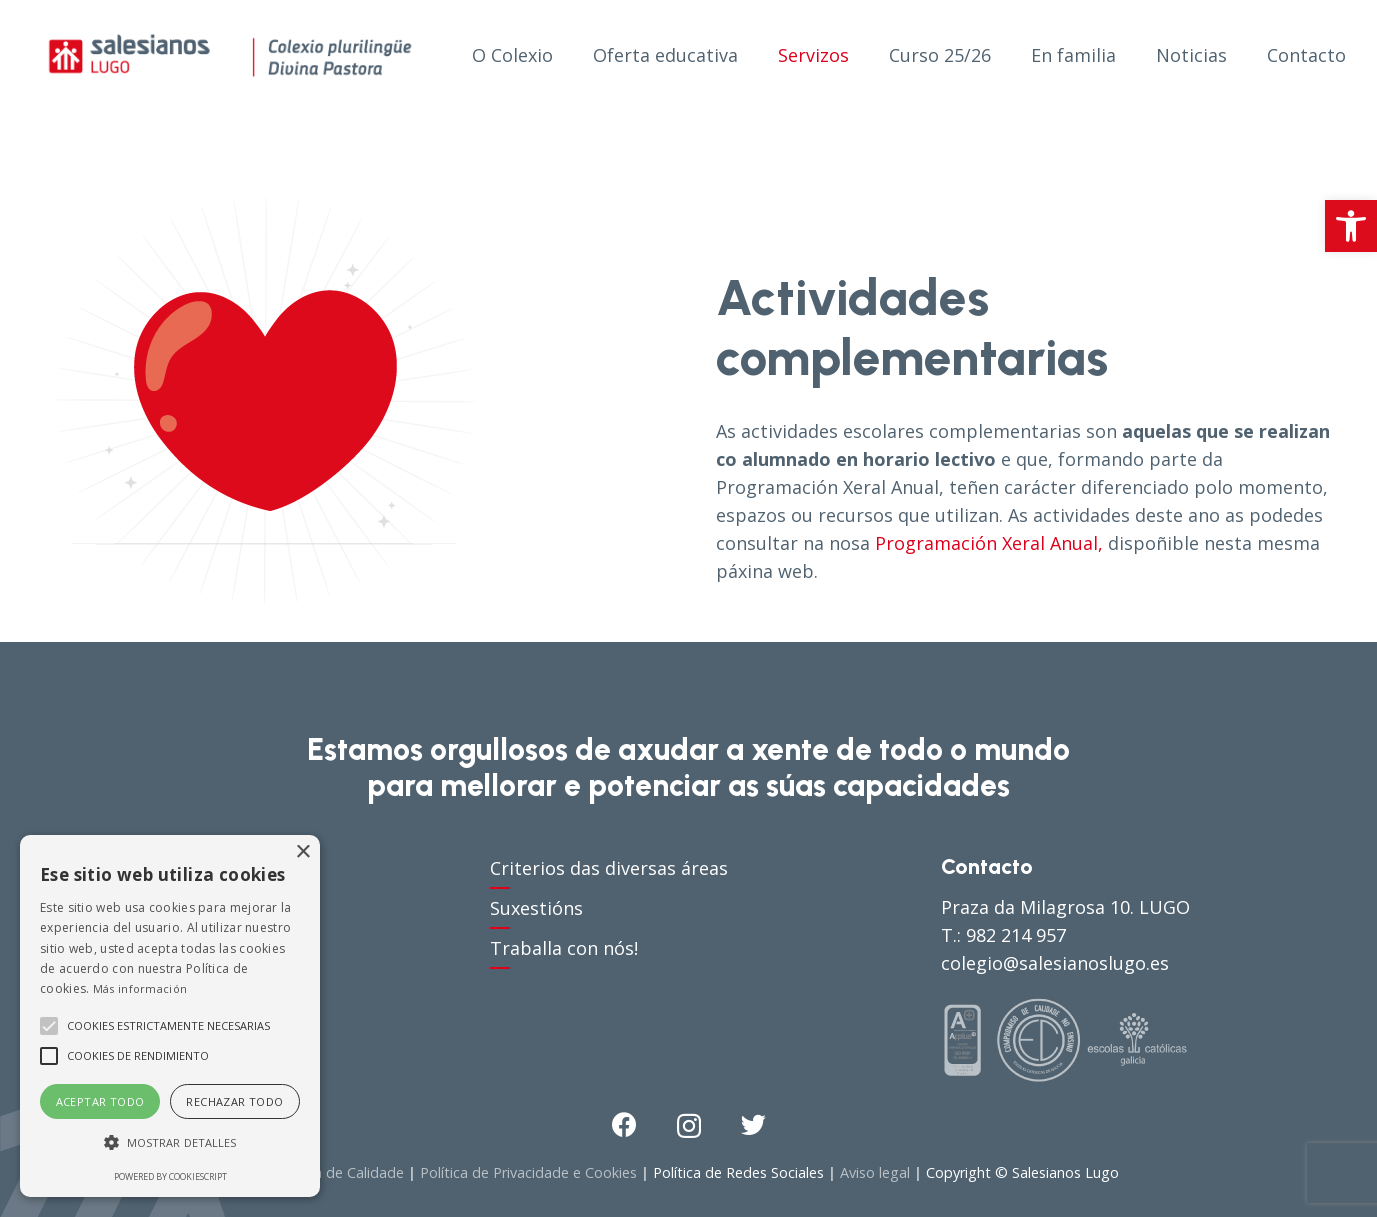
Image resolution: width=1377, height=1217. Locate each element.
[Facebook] (624, 1124)
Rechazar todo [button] (234, 1101)
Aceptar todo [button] (100, 1101)
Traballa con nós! (564, 948)
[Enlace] (230, 55)
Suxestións (536, 908)
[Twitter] (753, 1124)
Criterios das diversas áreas (609, 868)
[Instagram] (689, 1126)
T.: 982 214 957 (1003, 935)
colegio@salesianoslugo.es (1055, 963)
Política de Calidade (339, 1172)
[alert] (170, 1016)
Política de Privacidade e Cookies (528, 1172)
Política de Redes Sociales (738, 1172)
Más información (140, 988)
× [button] (302, 852)
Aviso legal (875, 1172)
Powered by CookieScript (170, 1176)
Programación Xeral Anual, (989, 543)
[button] (1351, 226)
